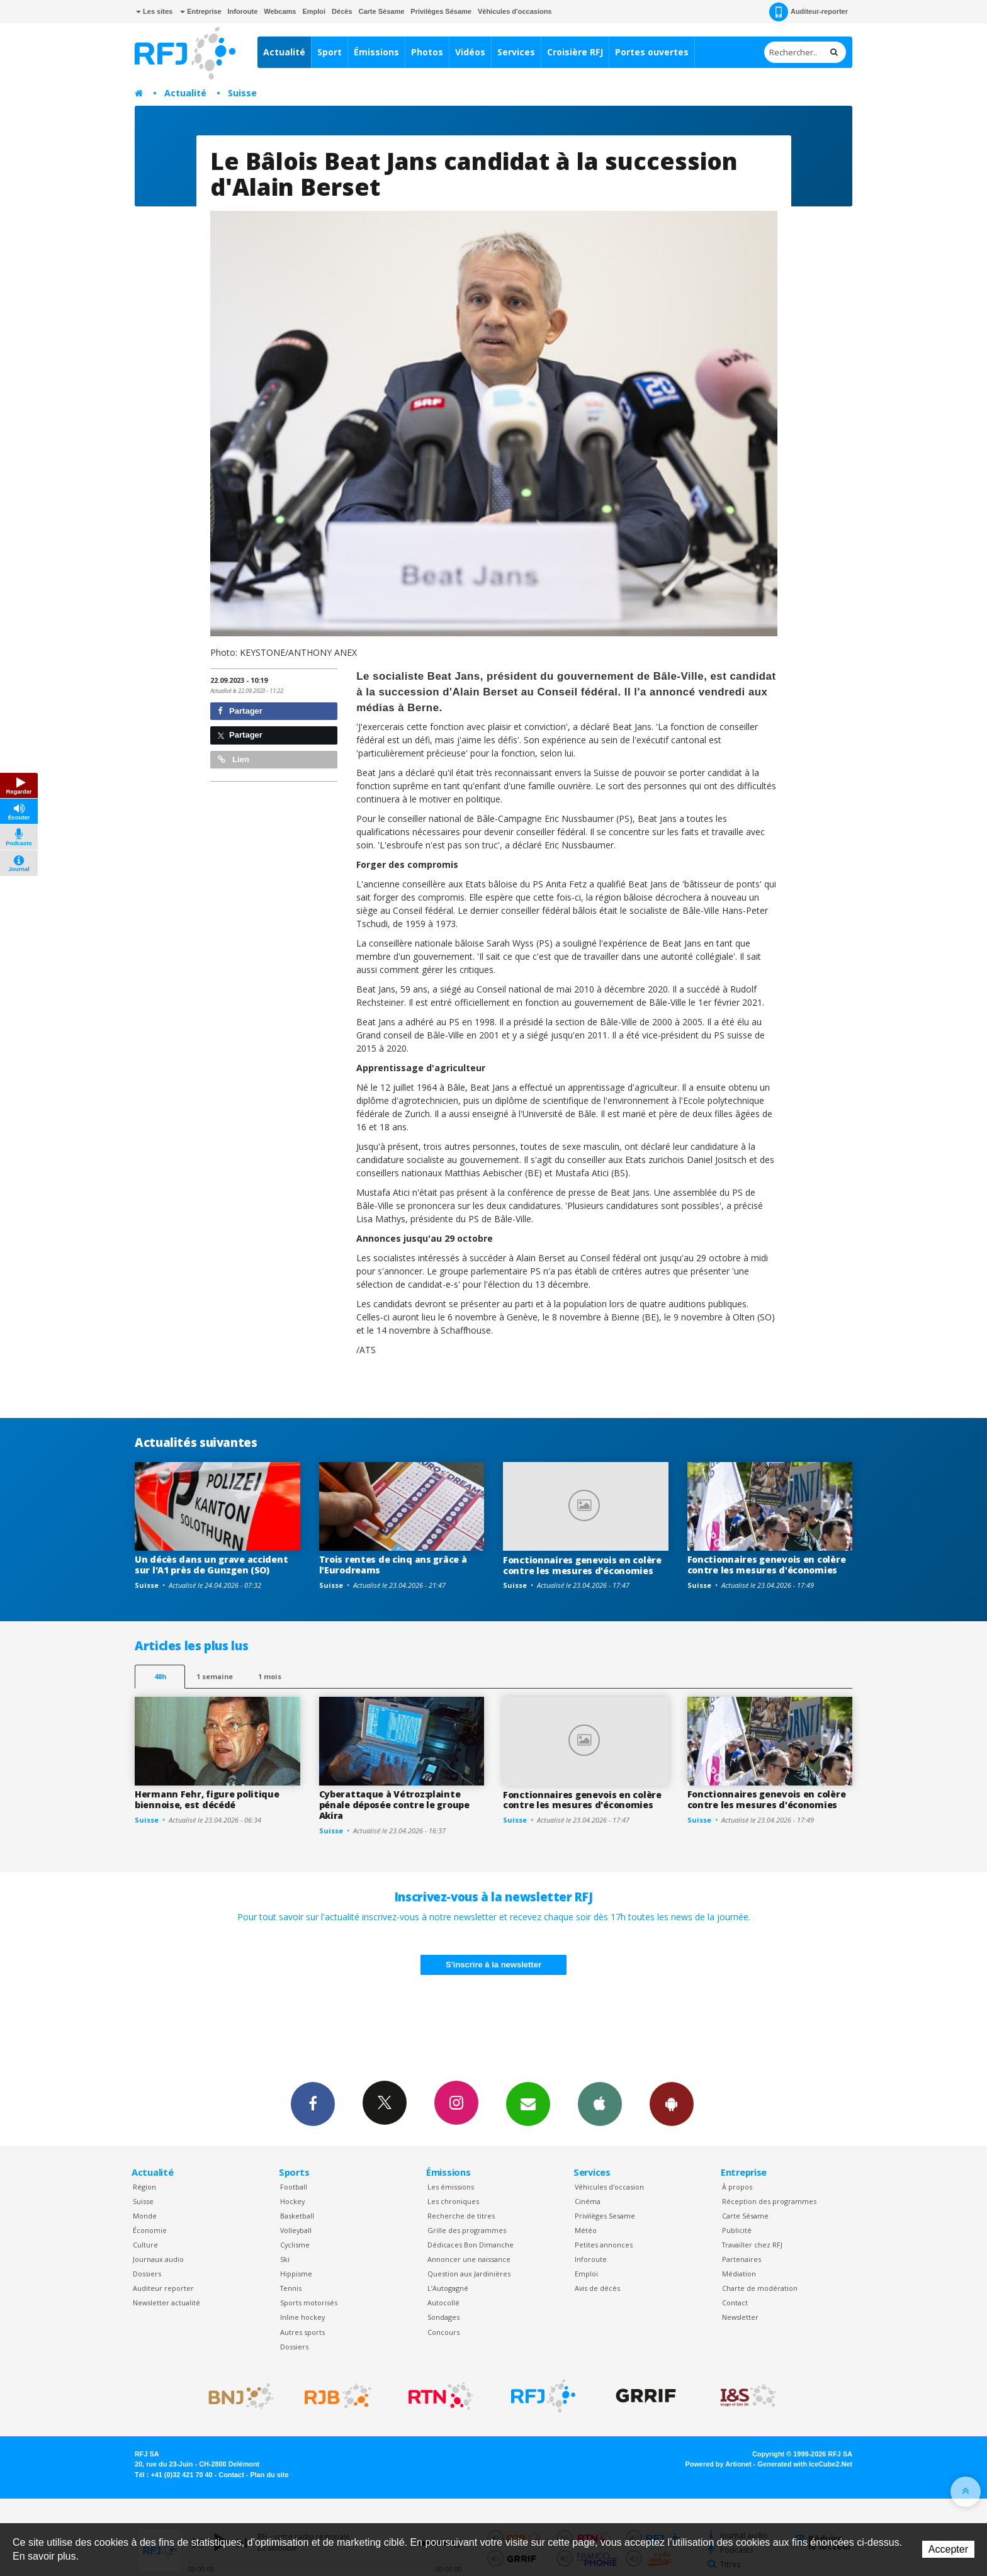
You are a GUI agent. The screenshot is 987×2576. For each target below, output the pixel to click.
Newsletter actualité (166, 2302)
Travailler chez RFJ (752, 2245)
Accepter (948, 2549)
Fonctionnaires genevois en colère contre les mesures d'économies (582, 1565)
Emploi (313, 11)
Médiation (739, 2273)
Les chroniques (453, 2201)
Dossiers (147, 2273)
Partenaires (741, 2259)
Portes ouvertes (652, 52)
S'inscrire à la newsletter (493, 1964)
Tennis (291, 2288)
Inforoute (243, 11)
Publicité (737, 2230)
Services (516, 52)
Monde (145, 2216)
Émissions (376, 52)
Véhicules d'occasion (609, 2187)
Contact (735, 2302)
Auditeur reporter (163, 2288)
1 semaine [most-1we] (214, 1676)
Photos (427, 52)
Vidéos (470, 52)
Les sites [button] (154, 11)
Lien (233, 759)
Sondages (443, 2317)
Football (293, 2187)
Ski (285, 2259)
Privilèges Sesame (605, 2216)
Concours (443, 2332)
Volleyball (296, 2230)
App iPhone (600, 2103)
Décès (342, 11)
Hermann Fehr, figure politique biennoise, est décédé (207, 1799)
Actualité (284, 52)
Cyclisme (295, 2245)
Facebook (313, 2103)
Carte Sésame (382, 11)
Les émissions (450, 2187)
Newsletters (528, 2103)
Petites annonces (604, 2245)
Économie (150, 2230)
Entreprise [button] (200, 11)
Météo (586, 2230)
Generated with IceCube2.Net (805, 2464)
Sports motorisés (308, 2302)
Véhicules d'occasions (515, 11)
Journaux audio (158, 2259)
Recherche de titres (461, 2216)
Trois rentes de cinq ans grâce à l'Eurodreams (393, 1564)
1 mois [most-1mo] (269, 1676)
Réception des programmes (769, 2201)
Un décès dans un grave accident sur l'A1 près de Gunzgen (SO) (211, 1564)
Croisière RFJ (575, 52)
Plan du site (269, 2474)
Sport (329, 52)
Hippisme (296, 2273)
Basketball (297, 2216)
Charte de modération (760, 2288)
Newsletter (740, 2317)
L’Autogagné (447, 2288)
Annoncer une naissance (468, 2259)
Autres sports (302, 2332)
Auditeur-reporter (808, 12)
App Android (672, 2103)
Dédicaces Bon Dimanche (470, 2245)
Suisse (242, 93)
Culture (145, 2245)
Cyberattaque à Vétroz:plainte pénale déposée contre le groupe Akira (394, 1804)
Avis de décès (597, 2288)
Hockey (292, 2201)
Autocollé (443, 2302)
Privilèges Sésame (440, 11)
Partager (240, 711)
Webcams (280, 11)
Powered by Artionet (718, 2464)
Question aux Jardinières (468, 2273)
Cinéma (588, 2201)
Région (144, 2187)
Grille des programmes (466, 2230)
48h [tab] (160, 1676)
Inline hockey (302, 2317)
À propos (737, 2187)
